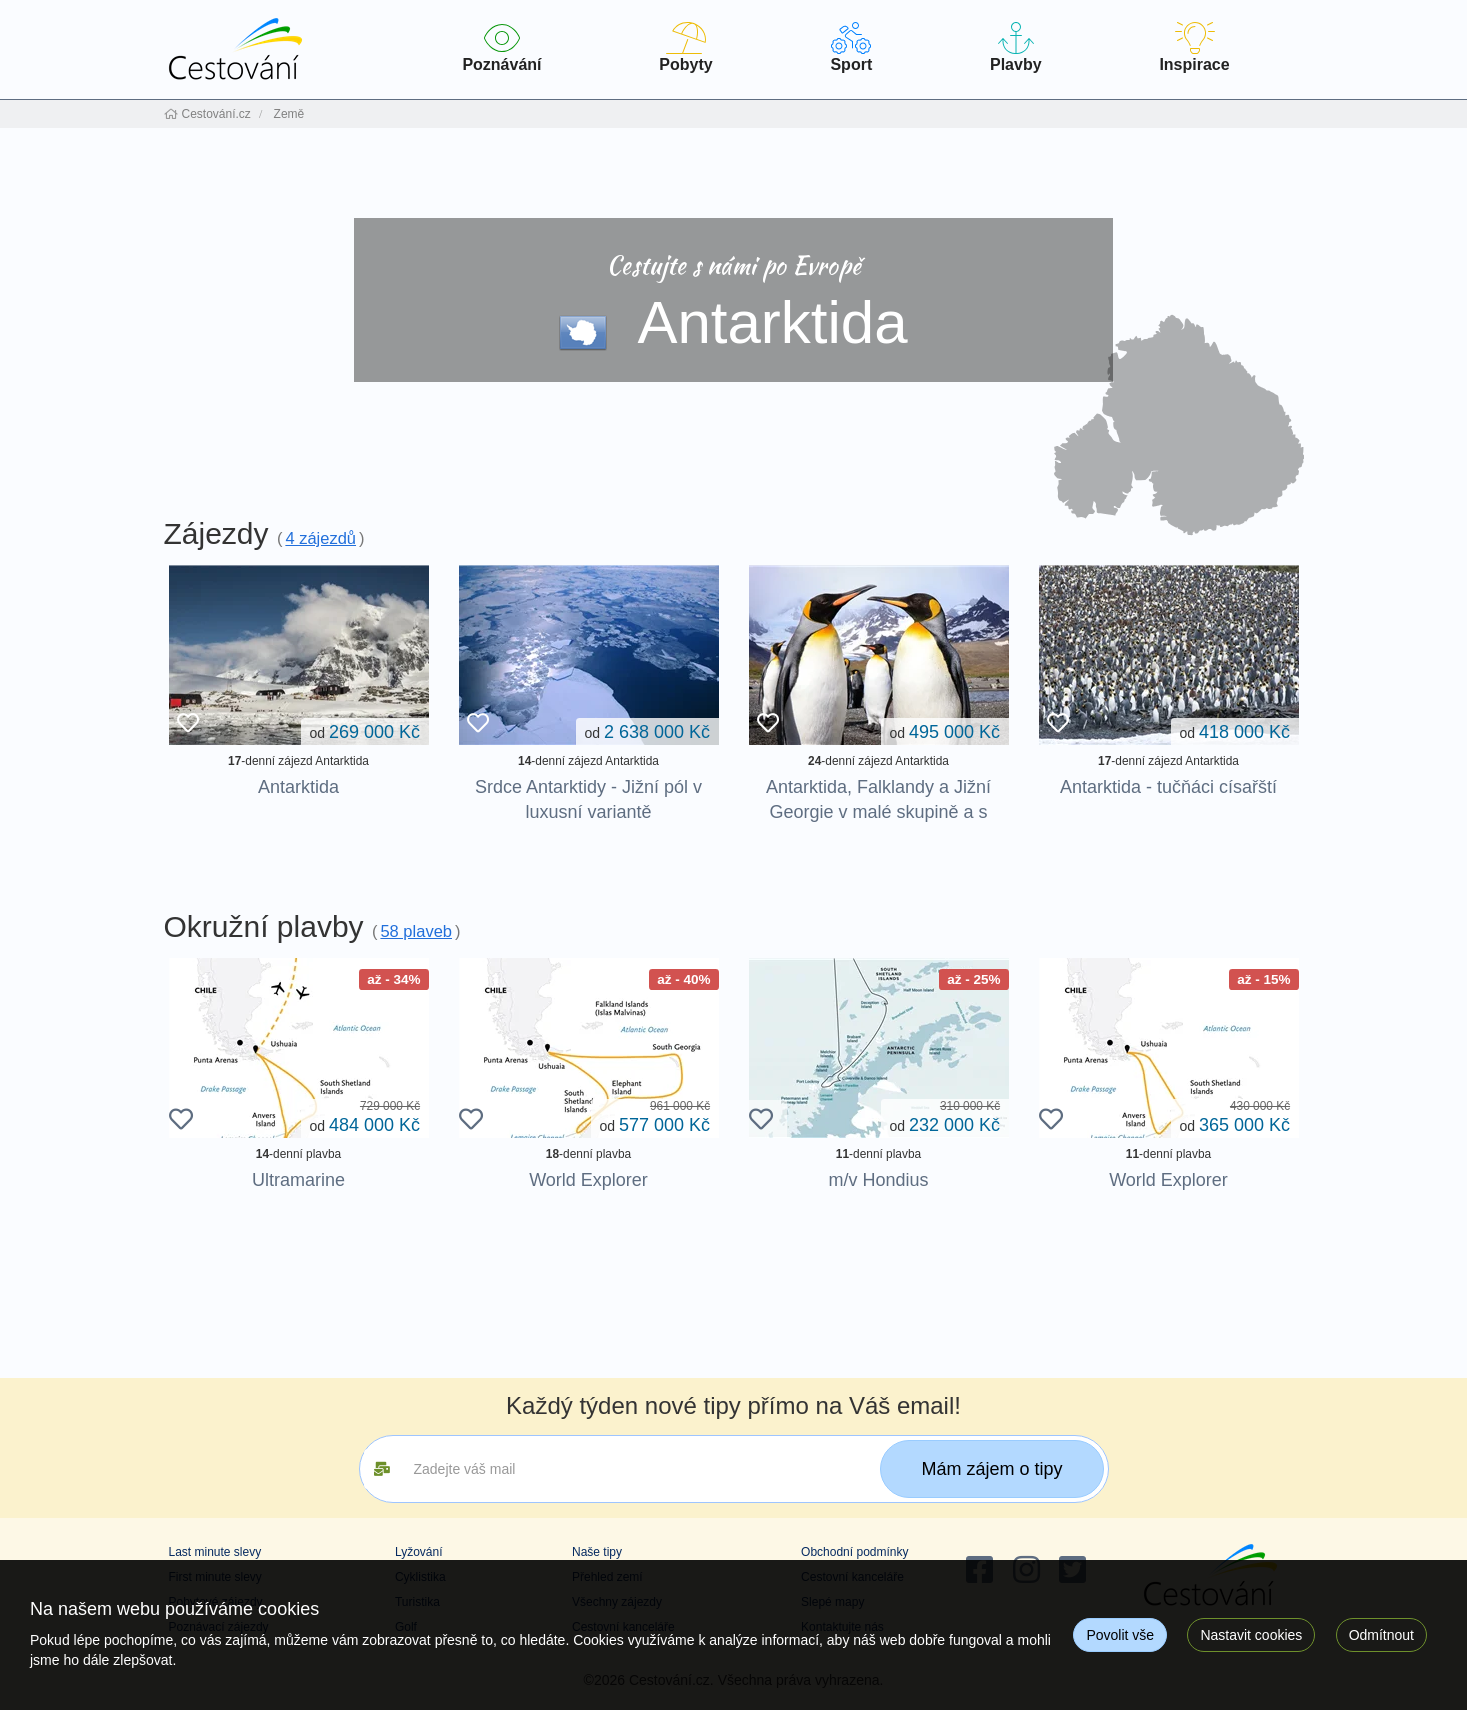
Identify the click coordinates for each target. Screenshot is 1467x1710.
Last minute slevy (215, 1552)
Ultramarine (298, 1180)
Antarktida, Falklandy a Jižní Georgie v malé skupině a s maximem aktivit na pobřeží (878, 812)
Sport (852, 47)
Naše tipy (597, 1552)
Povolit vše (1120, 1635)
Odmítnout (1381, 1635)
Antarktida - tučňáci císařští (1168, 787)
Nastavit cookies (1251, 1635)
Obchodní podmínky (854, 1552)
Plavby (1015, 47)
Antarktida (298, 787)
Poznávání (502, 47)
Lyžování (419, 1552)
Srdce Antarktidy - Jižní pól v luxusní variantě (588, 799)
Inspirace (1194, 47)
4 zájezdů (320, 538)
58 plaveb (416, 931)
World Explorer (588, 1180)
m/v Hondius (878, 1180)
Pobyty (685, 47)
